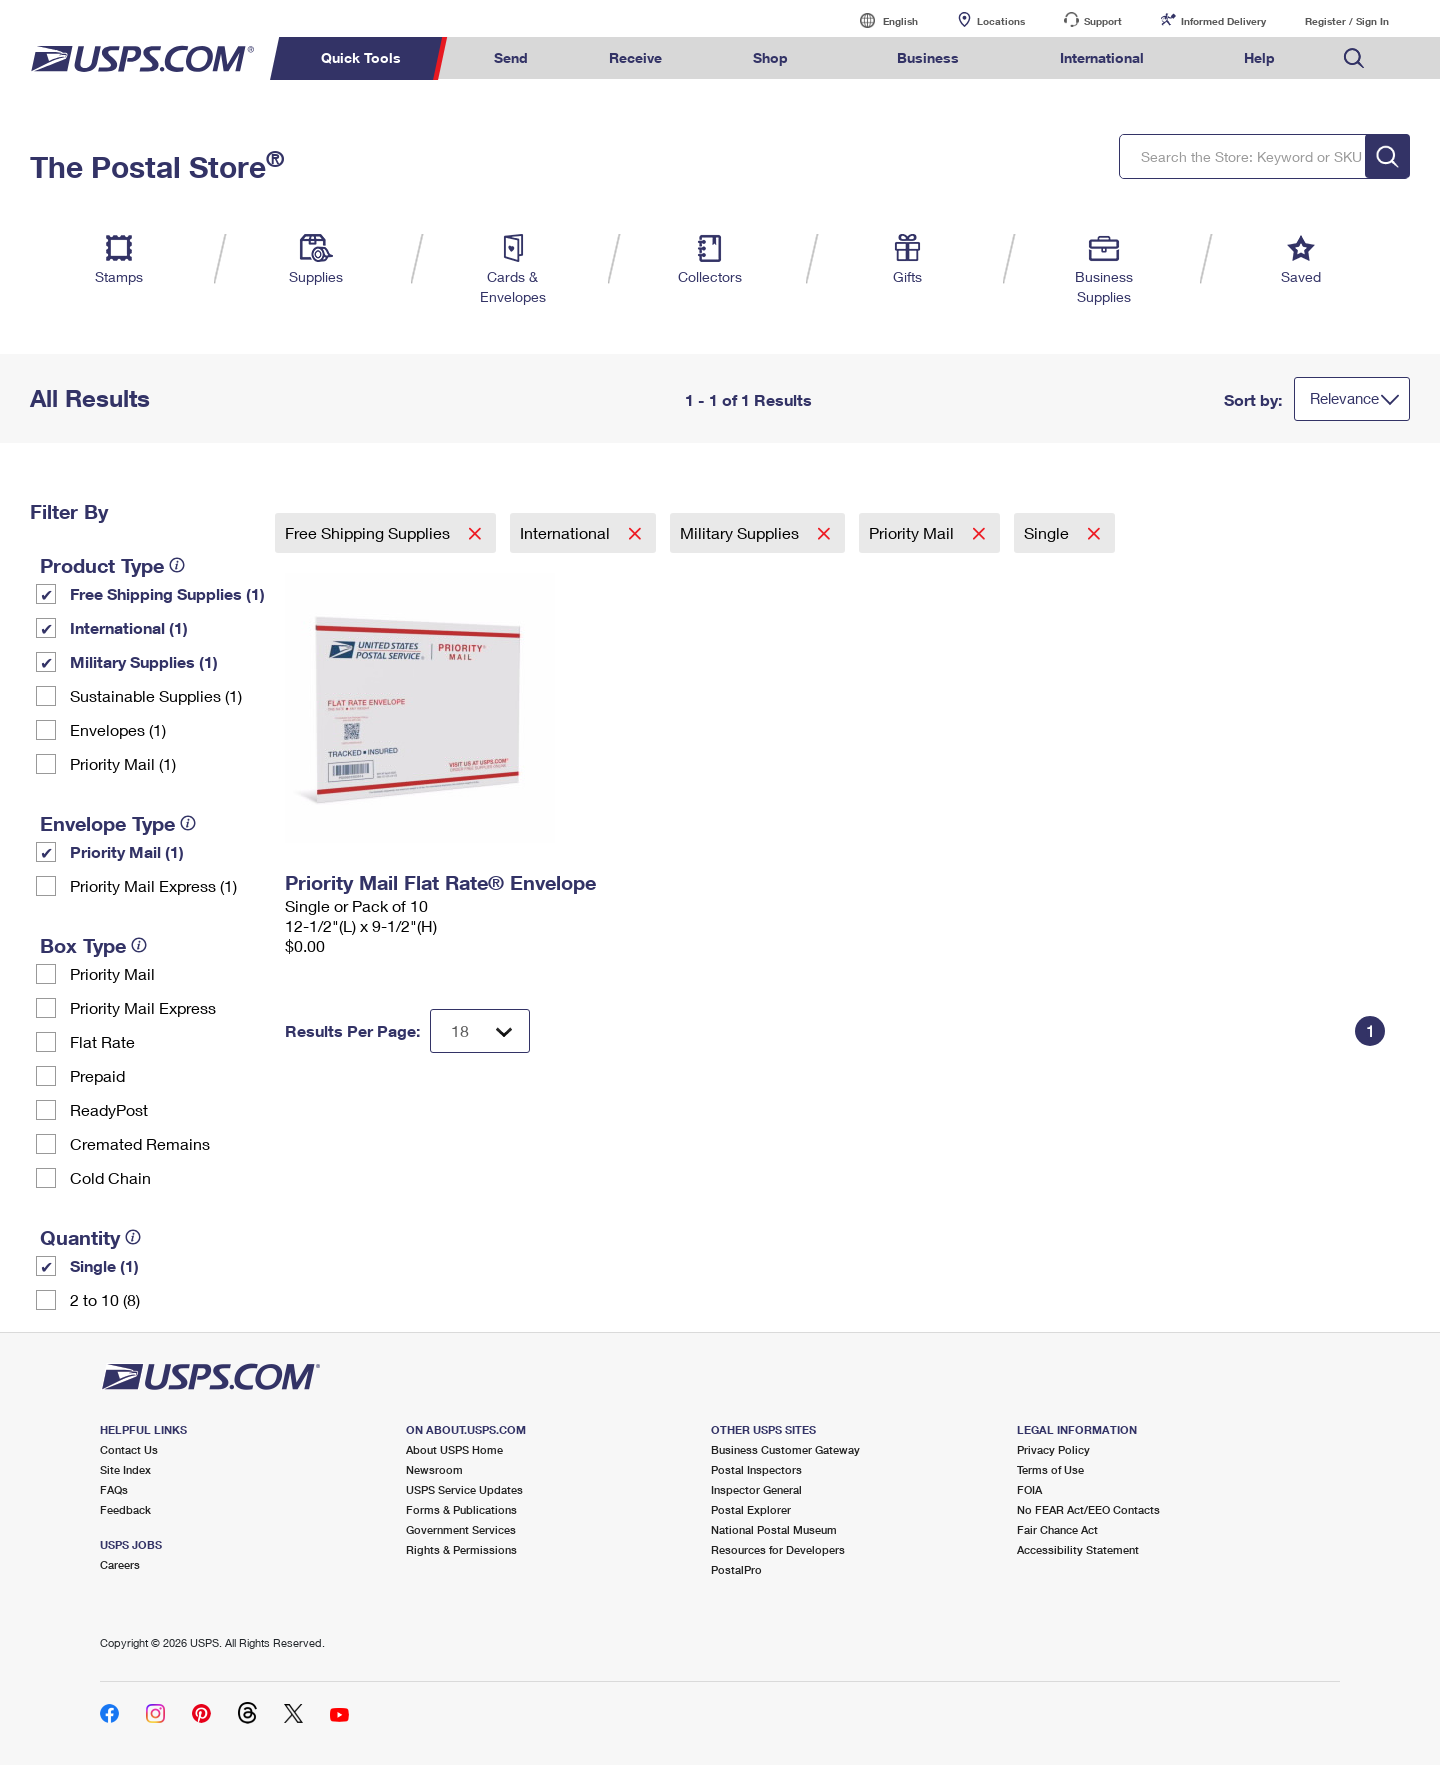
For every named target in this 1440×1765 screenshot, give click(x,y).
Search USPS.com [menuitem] (1354, 58)
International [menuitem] (1102, 57)
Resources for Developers (778, 1549)
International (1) (129, 627)
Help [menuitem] (1259, 57)
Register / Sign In (1347, 21)
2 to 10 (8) (105, 1299)
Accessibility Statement (1078, 1549)
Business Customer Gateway (785, 1449)
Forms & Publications (461, 1509)
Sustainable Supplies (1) (156, 695)
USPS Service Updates (464, 1489)
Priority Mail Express (143, 1007)
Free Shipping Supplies (369, 532)
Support (1103, 21)
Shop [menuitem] (770, 57)
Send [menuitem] (511, 57)
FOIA (1029, 1489)
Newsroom (434, 1469)
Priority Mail (112, 973)
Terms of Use (1050, 1469)
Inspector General (756, 1489)
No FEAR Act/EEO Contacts (1088, 1509)
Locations (1001, 21)
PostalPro (736, 1569)
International (567, 532)
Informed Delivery (1223, 21)
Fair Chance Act (1057, 1529)
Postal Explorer (751, 1509)
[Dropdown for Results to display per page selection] (480, 1031)
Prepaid (97, 1075)
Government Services (461, 1529)
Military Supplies (741, 532)
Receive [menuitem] (635, 57)
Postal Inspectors (756, 1469)
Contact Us (129, 1449)
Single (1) (104, 1265)
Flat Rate (102, 1041)
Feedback (125, 1509)
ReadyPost (109, 1109)
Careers (120, 1564)
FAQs (114, 1489)
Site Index (125, 1469)
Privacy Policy (1053, 1449)
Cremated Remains (140, 1143)
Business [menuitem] (928, 57)
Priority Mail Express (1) (153, 885)
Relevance (1344, 398)
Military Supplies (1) (144, 661)
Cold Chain (110, 1177)
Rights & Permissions (461, 1549)
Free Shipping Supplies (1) (167, 593)
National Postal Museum (774, 1529)
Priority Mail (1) (123, 763)
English (880, 20)
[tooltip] (177, 565)
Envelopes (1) (118, 729)
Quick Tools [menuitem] (361, 57)
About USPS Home (454, 1449)
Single (1048, 532)
